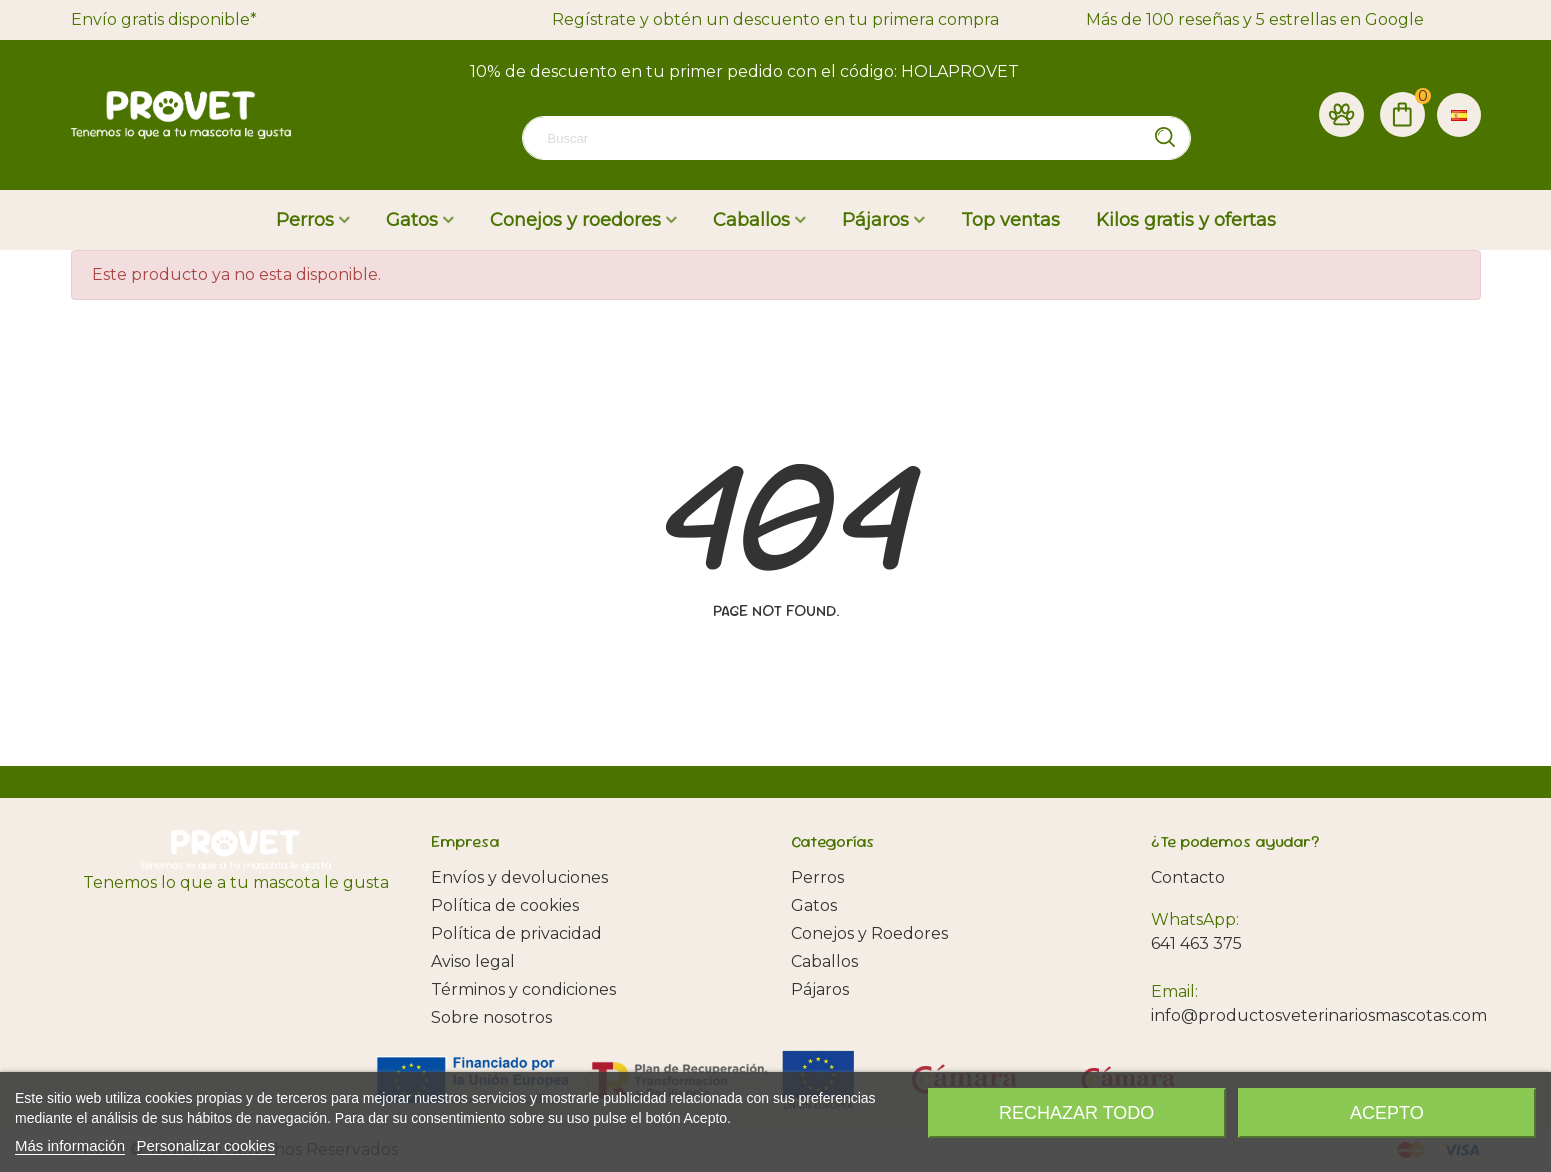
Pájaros (875, 220)
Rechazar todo (1076, 1113)
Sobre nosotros (491, 1017)
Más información (70, 1145)
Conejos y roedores (575, 220)
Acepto (1387, 1113)
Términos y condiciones (523, 989)
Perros (305, 220)
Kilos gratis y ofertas (1186, 220)
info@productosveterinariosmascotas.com (1319, 1015)
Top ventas (1010, 220)
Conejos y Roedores (869, 933)
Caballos (751, 220)
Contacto (1188, 877)
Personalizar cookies (206, 1145)
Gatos (412, 220)
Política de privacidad (516, 933)
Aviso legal (473, 961)
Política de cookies (505, 905)
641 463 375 (1196, 943)
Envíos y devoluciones (519, 877)
